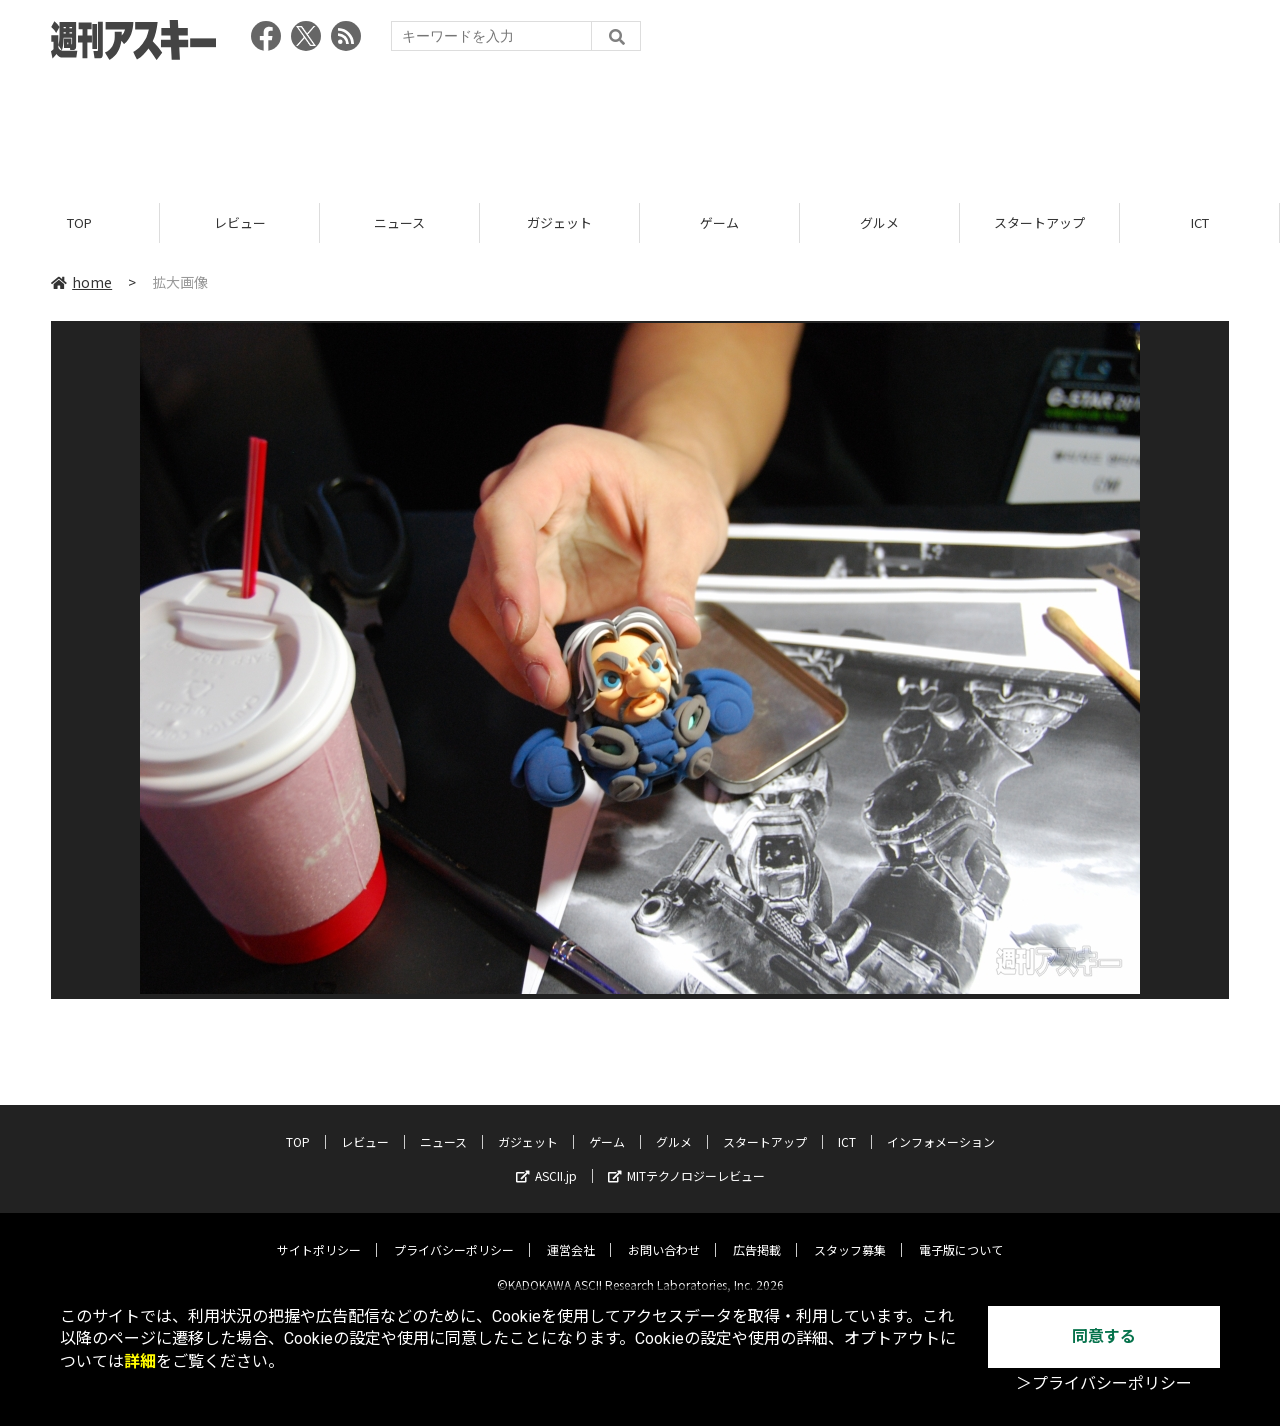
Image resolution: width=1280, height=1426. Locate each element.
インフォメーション (941, 1125)
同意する (1104, 1336)
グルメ (879, 222)
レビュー (240, 222)
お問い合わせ (664, 1233)
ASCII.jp (546, 1159)
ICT (1200, 222)
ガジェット (559, 222)
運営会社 (571, 1233)
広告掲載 (757, 1233)
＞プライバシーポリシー (1104, 1383)
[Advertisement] (640, 125)
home (81, 282)
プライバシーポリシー (454, 1233)
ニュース (399, 222)
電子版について (961, 1233)
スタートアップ (1039, 222)
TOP (79, 222)
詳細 (140, 1361)
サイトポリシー (319, 1233)
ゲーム (719, 222)
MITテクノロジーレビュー (686, 1159)
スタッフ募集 (850, 1233)
